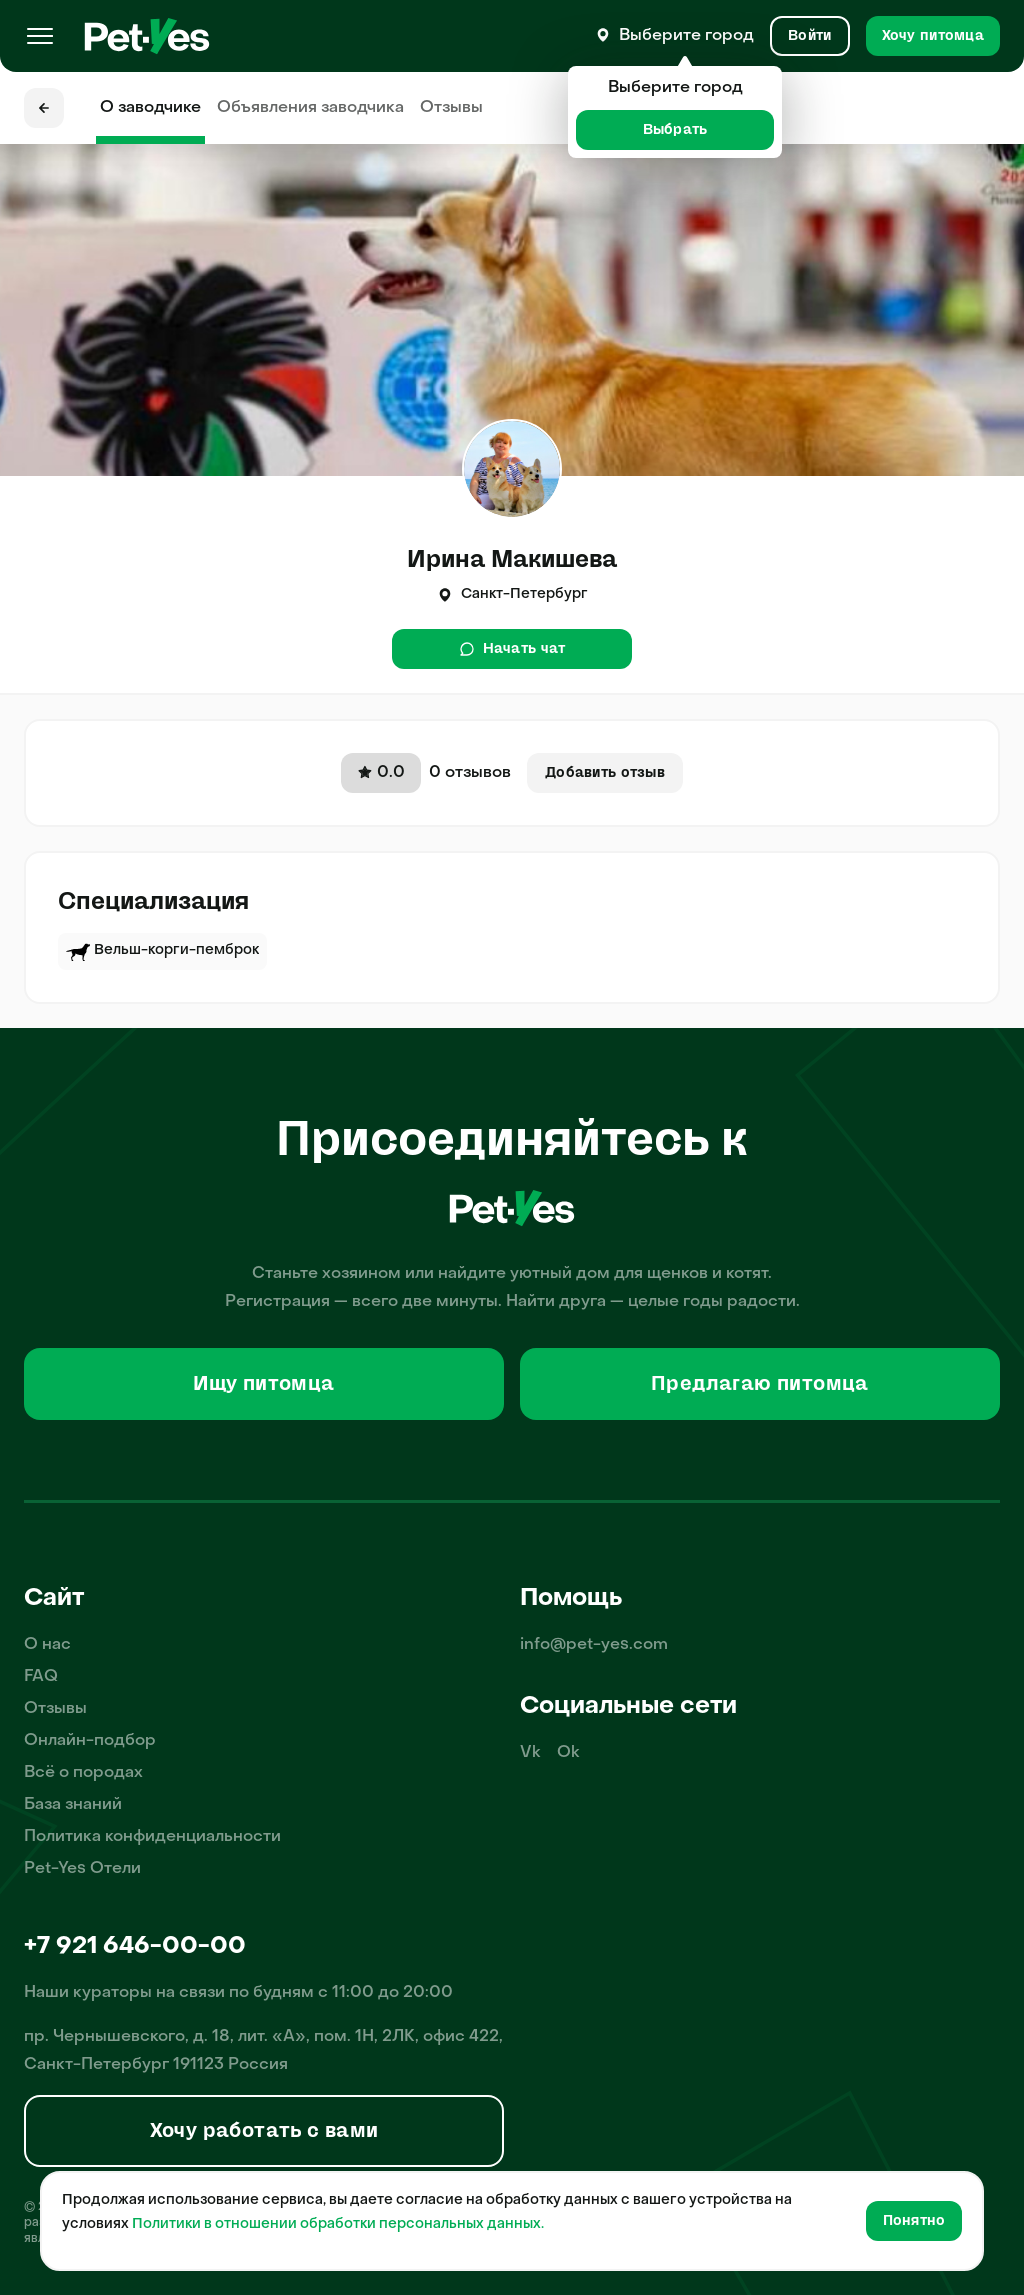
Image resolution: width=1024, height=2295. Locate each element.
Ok (568, 1753)
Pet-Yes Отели (82, 1869)
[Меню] (40, 36)
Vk (530, 1753)
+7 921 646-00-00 (135, 1947)
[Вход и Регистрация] (809, 36)
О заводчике (150, 108)
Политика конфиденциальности (152, 1837)
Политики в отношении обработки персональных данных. (338, 2224)
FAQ (41, 1677)
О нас (47, 1645)
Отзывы (451, 108)
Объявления (310, 108)
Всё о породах (83, 1773)
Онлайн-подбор (90, 1741)
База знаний (73, 1805)
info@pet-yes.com (594, 1645)
